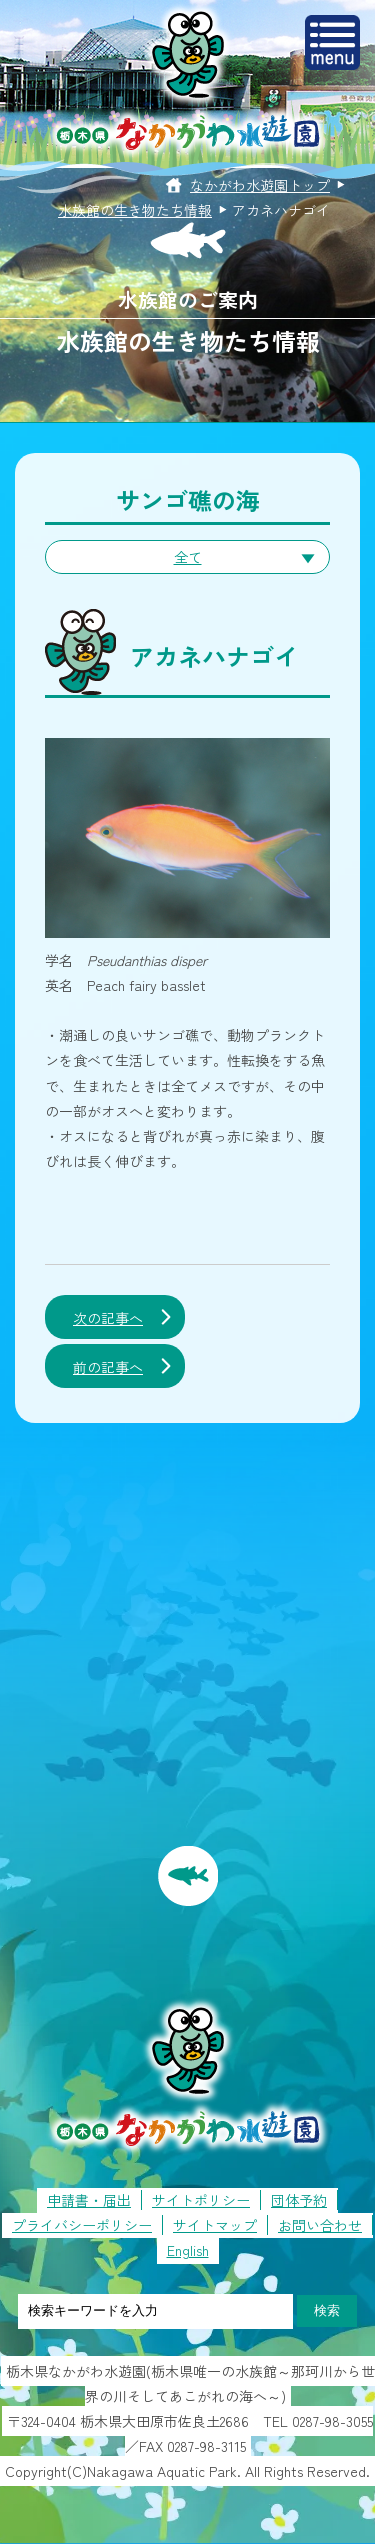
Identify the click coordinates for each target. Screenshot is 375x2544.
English (188, 2250)
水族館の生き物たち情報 (135, 210)
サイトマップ (215, 2225)
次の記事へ (108, 1318)
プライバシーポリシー (82, 2225)
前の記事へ (108, 1367)
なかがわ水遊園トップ (260, 185)
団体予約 (299, 2200)
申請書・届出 (89, 2200)
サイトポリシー (201, 2200)
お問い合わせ (320, 2225)
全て (188, 557)
